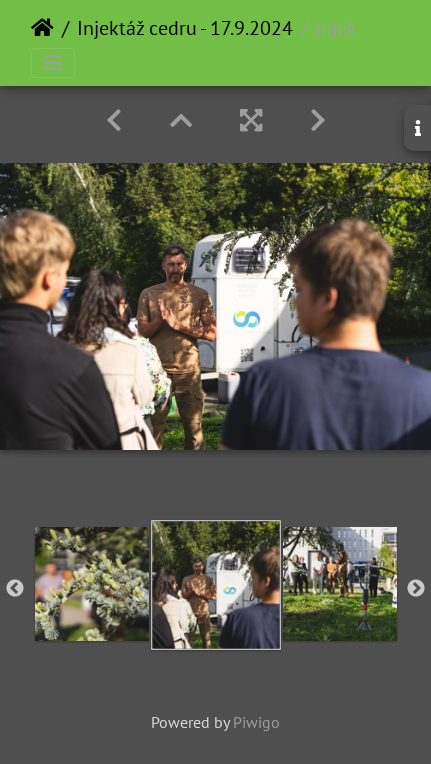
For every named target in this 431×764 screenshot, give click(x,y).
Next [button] (416, 589)
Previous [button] (15, 589)
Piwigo (256, 722)
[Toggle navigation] (53, 63)
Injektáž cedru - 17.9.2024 (185, 28)
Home (42, 28)
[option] (92, 584)
